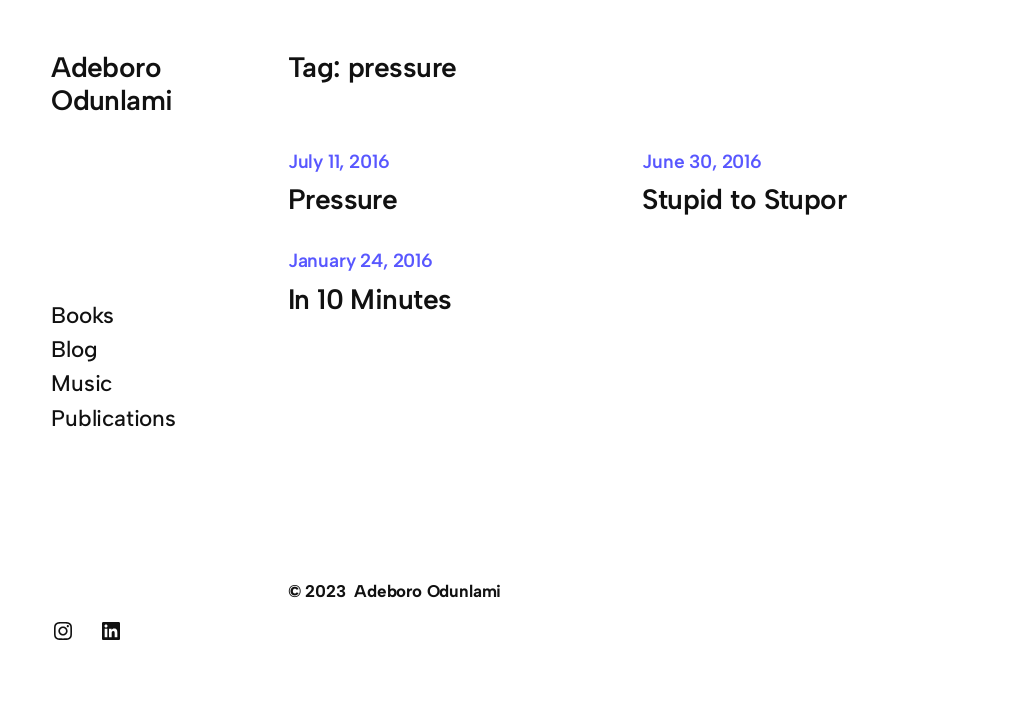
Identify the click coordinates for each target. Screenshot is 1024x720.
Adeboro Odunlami (112, 83)
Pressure (343, 199)
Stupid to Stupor (744, 199)
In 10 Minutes (370, 299)
